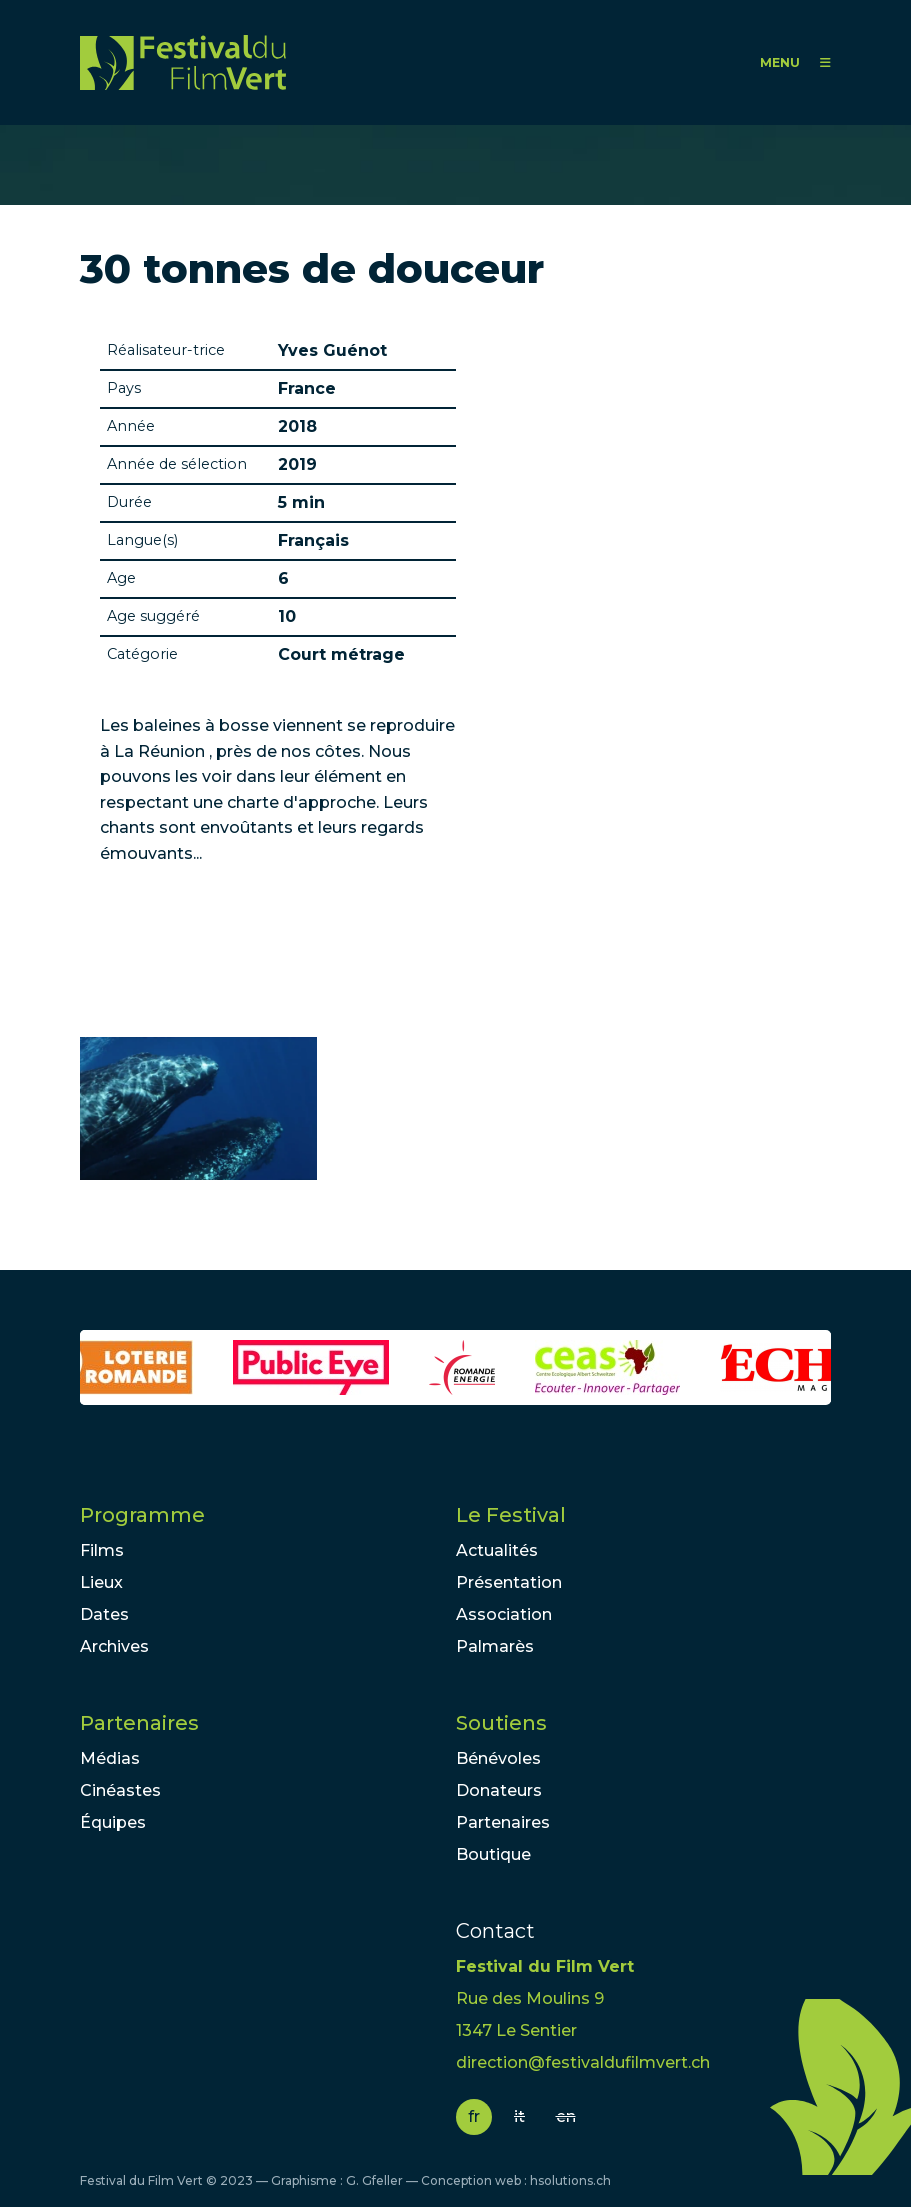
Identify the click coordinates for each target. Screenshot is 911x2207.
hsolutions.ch (570, 2180)
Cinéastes (120, 1790)
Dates (104, 1614)
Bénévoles (498, 1758)
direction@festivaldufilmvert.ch (583, 2062)
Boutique (493, 1854)
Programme (142, 1515)
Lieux (101, 1582)
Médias (110, 1758)
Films (102, 1550)
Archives (114, 1646)
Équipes (113, 1822)
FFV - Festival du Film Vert (183, 62)
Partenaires (139, 1723)
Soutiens (501, 1723)
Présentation (509, 1582)
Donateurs (499, 1790)
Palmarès (495, 1646)
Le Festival (511, 1515)
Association (504, 1614)
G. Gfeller (374, 2180)
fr (474, 2116)
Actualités (497, 1550)
